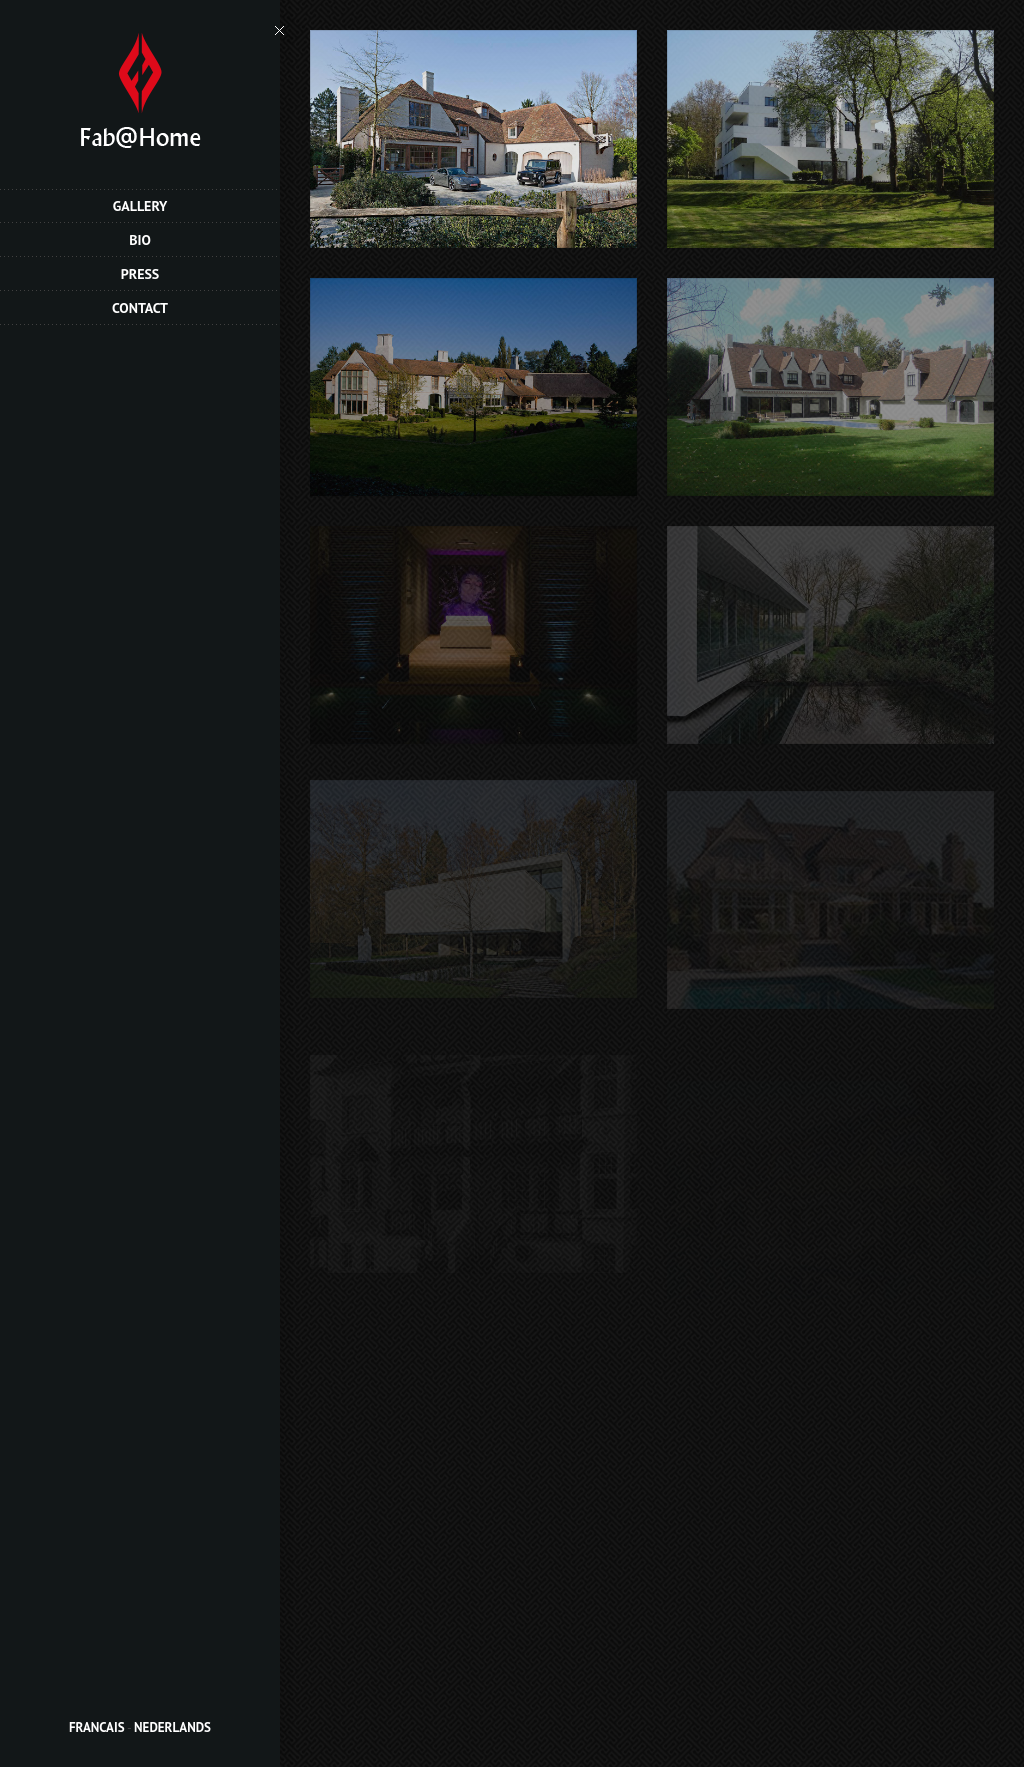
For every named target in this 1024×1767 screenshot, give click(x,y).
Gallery (140, 206)
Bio (140, 240)
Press (140, 274)
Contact (140, 308)
